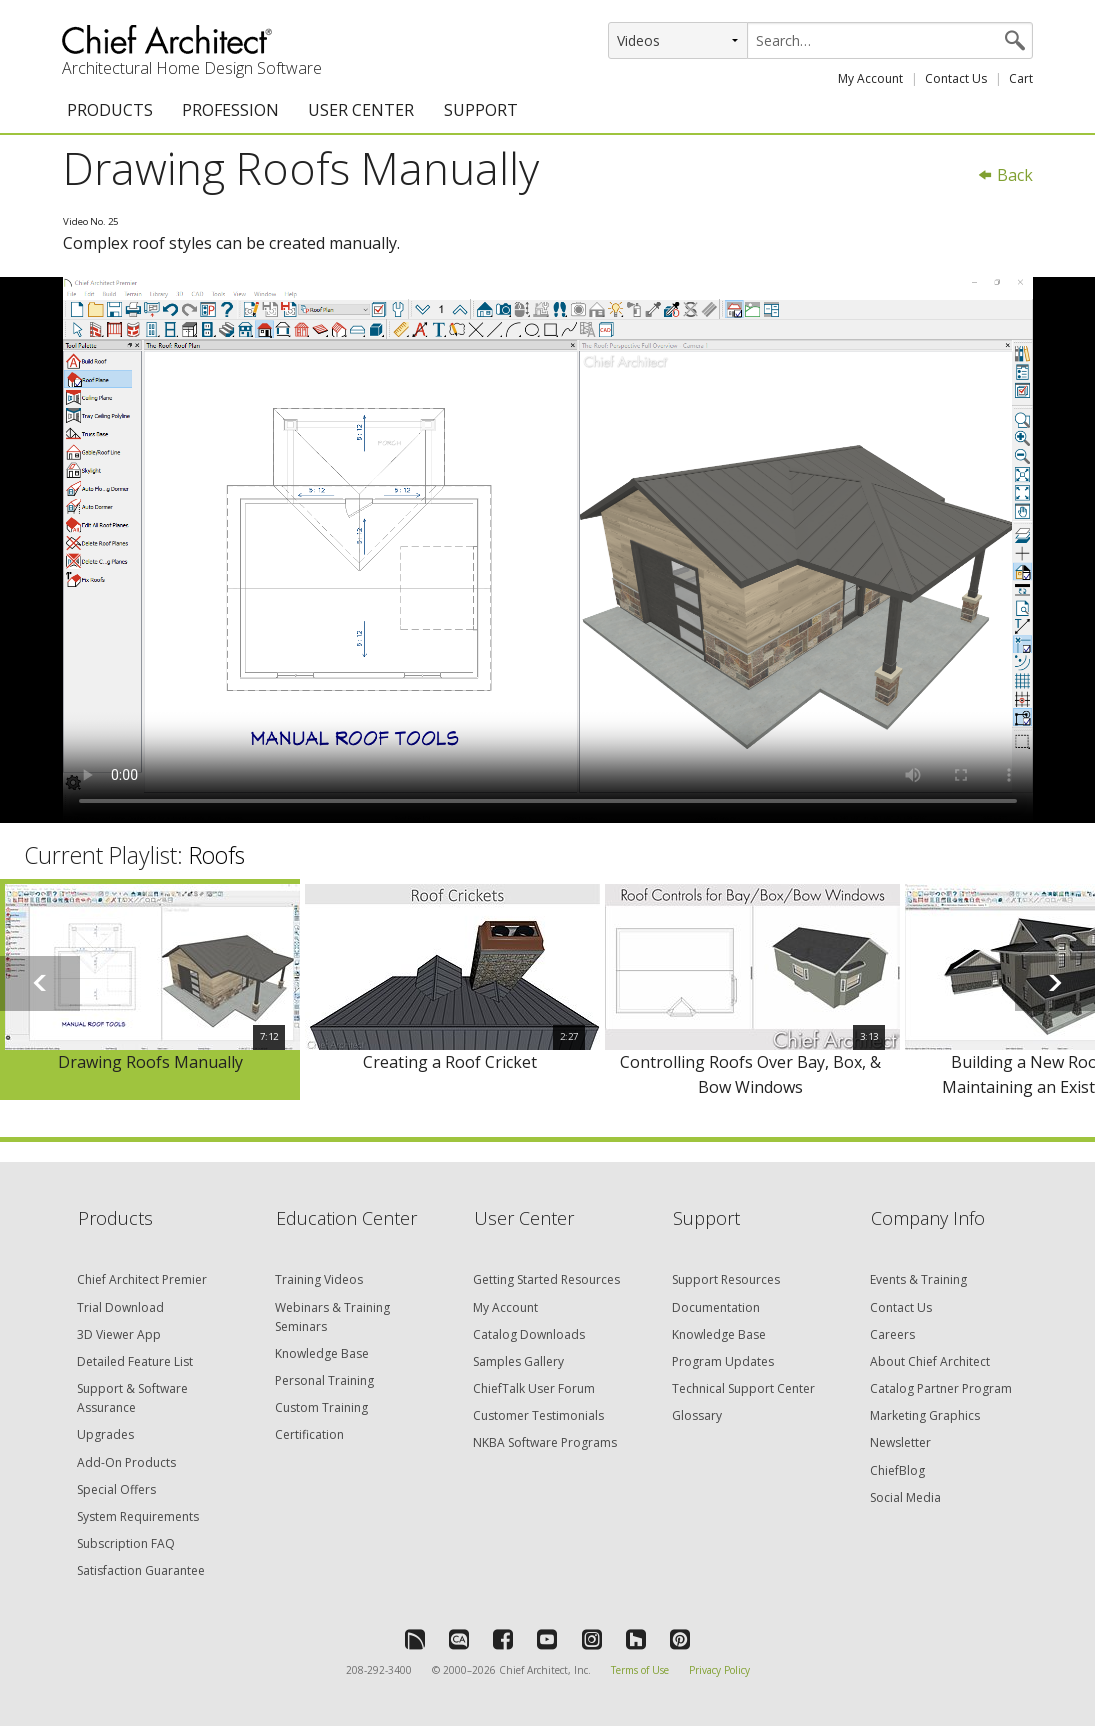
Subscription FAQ (126, 1543)
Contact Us (956, 78)
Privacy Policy (719, 1670)
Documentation (716, 1307)
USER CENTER (361, 110)
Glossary (697, 1415)
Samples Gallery (518, 1361)
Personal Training (324, 1380)
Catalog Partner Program (941, 1388)
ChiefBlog (897, 1470)
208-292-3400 (379, 1670)
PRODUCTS (110, 110)
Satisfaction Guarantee (141, 1570)
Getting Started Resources (546, 1279)
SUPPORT (481, 110)
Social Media (905, 1497)
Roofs (217, 855)
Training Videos (319, 1279)
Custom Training (321, 1407)
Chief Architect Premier (142, 1279)
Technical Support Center (743, 1388)
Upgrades (105, 1434)
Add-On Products (126, 1462)
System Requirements (138, 1516)
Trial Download (120, 1307)
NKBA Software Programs (545, 1442)
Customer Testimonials (538, 1415)
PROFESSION (230, 110)
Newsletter (900, 1442)
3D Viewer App (119, 1334)
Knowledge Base (322, 1353)
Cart (1021, 78)
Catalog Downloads (529, 1334)
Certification (309, 1434)
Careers (892, 1334)
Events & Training (918, 1279)
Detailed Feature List (135, 1361)
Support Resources (726, 1279)
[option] (150, 990)
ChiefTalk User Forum (534, 1388)
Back (1005, 175)
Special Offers (116, 1489)
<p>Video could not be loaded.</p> (548, 550)
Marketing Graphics (925, 1415)
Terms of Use (640, 1670)
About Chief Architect (930, 1361)
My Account (870, 78)
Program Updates (723, 1361)
